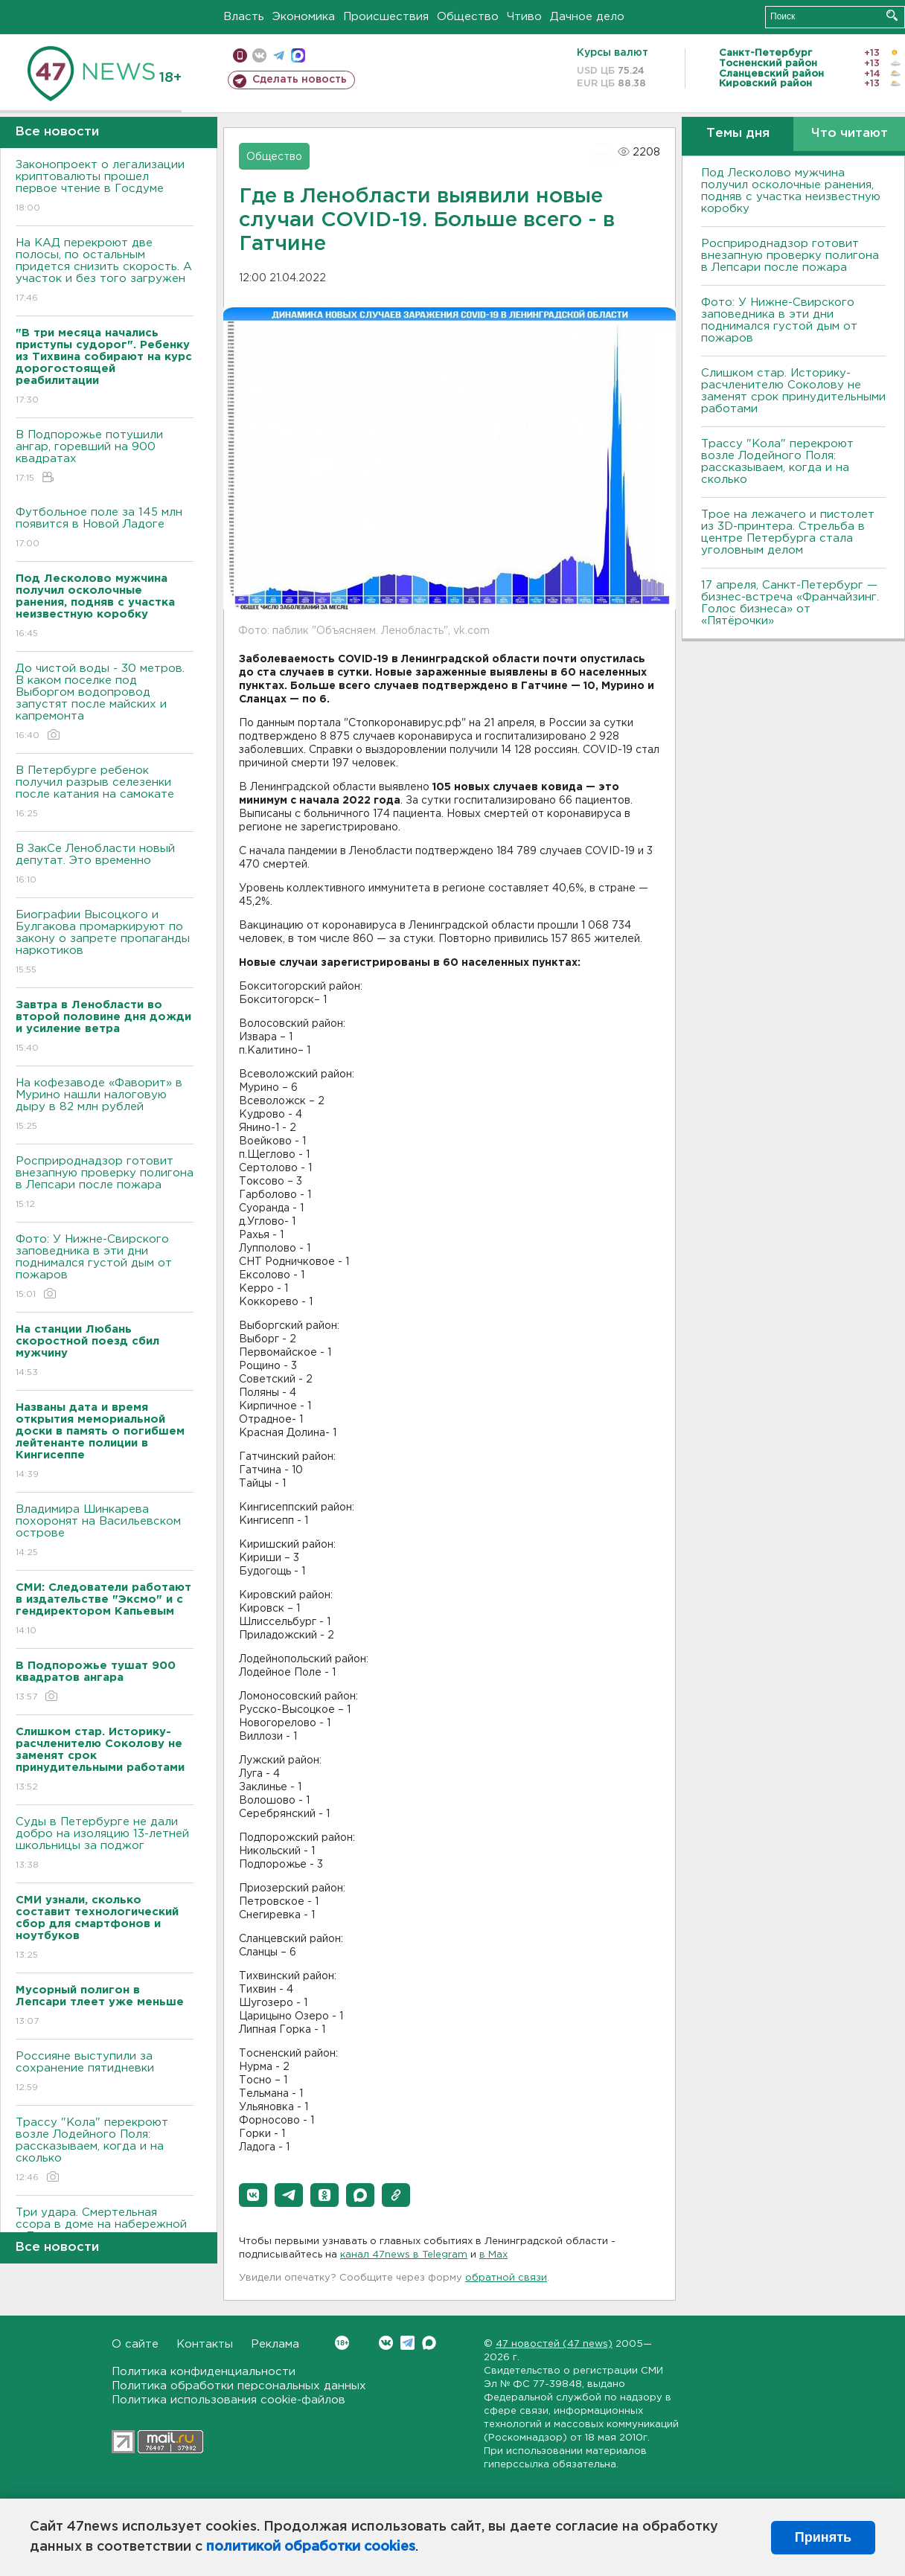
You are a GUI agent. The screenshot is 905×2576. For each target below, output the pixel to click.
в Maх (493, 2255)
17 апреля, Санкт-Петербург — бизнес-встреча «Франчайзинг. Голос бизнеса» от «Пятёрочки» (790, 603)
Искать (892, 15)
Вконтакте (342, 2343)
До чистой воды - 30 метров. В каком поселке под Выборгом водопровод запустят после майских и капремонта (105, 703)
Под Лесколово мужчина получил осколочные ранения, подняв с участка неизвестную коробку (790, 191)
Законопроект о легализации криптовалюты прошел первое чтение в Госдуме (105, 187)
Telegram (407, 2343)
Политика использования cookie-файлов (228, 2400)
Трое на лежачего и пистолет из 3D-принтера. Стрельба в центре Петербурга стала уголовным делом (787, 532)
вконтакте (259, 55)
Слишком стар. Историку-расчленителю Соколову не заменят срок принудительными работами (793, 391)
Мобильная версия (240, 55)
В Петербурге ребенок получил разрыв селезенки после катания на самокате (105, 793)
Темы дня (738, 133)
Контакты (204, 2344)
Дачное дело (587, 17)
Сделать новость (299, 79)
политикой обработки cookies (310, 2547)
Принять (823, 2537)
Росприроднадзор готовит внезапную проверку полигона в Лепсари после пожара (105, 1183)
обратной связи (506, 2278)
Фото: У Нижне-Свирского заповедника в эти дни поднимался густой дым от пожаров (105, 1267)
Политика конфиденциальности (203, 2372)
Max (429, 2343)
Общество (468, 17)
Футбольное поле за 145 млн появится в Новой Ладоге (105, 528)
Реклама (275, 2344)
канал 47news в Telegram (403, 2255)
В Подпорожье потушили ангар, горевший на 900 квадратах (105, 457)
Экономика (303, 17)
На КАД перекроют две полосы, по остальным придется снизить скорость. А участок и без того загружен (105, 271)
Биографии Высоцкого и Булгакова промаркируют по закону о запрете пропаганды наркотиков (105, 943)
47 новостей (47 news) (554, 2344)
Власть (243, 17)
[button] (253, 2195)
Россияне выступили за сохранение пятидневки (105, 2072)
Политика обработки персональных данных (239, 2386)
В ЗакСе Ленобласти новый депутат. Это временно (105, 865)
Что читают (849, 133)
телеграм (279, 55)
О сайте (135, 2344)
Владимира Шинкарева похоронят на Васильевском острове (105, 1532)
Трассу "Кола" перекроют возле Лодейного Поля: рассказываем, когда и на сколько (105, 2151)
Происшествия (386, 17)
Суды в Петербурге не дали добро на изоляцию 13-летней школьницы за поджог (105, 1844)
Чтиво (524, 17)
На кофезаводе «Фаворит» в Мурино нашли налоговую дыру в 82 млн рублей (105, 1105)
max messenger (298, 55)
